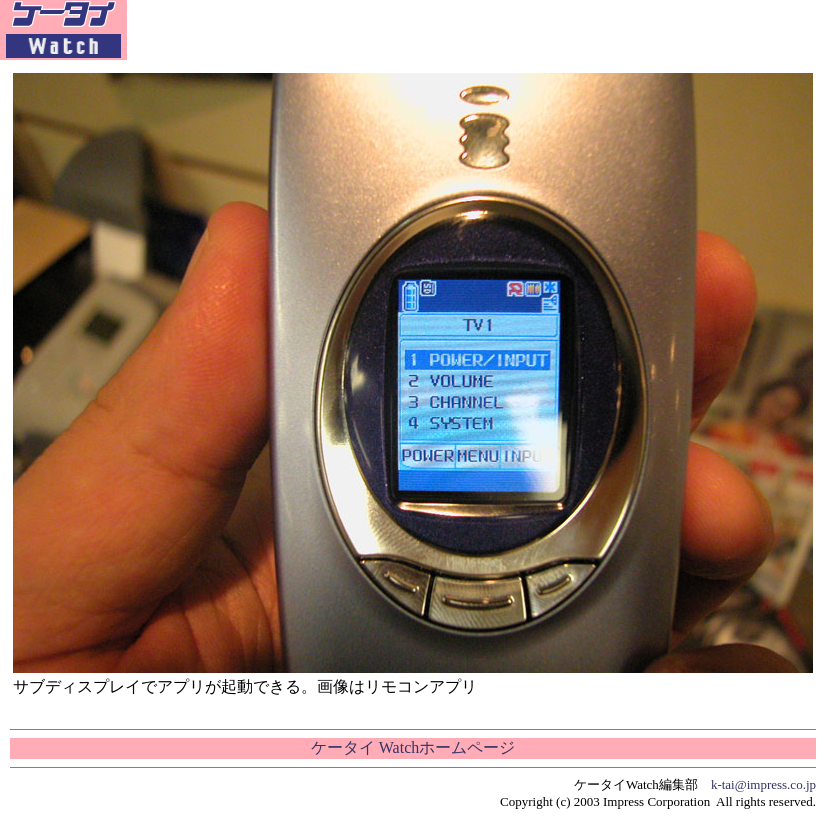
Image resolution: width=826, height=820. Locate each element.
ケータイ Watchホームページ (413, 747)
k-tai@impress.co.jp (763, 784)
